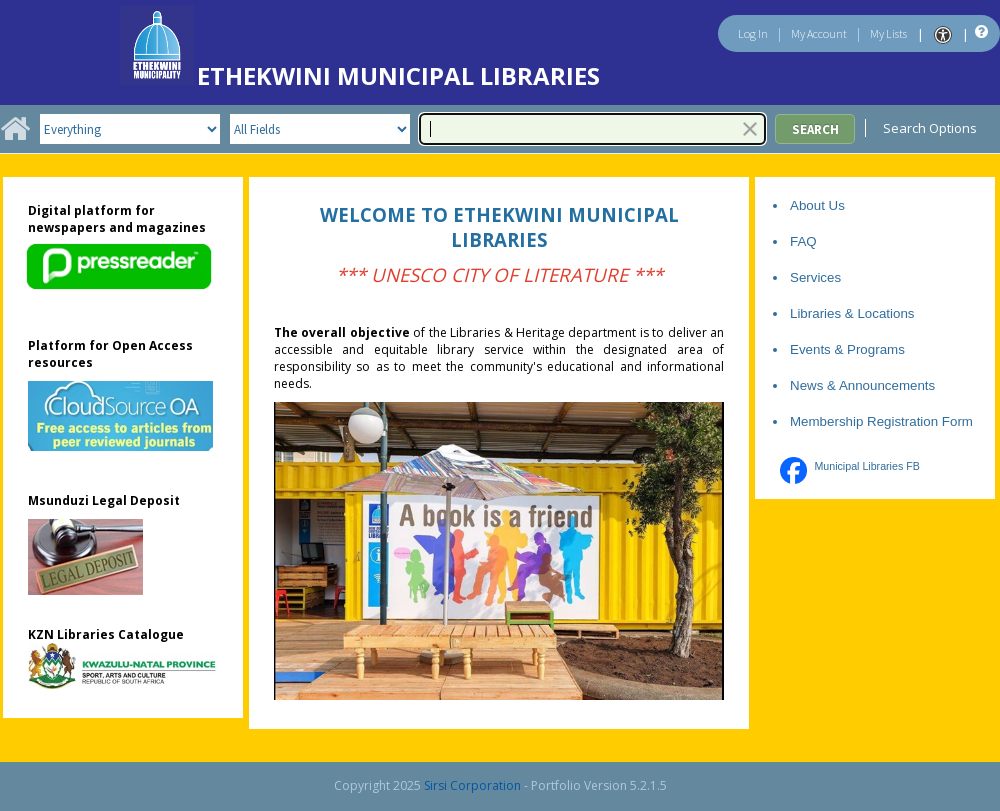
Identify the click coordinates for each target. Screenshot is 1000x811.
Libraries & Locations (852, 313)
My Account (819, 33)
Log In (753, 33)
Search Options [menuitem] (936, 128)
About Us (817, 205)
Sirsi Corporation (472, 785)
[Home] (15, 135)
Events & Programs (847, 349)
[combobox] (592, 129)
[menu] (936, 128)
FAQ (803, 241)
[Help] (979, 32)
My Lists (888, 33)
